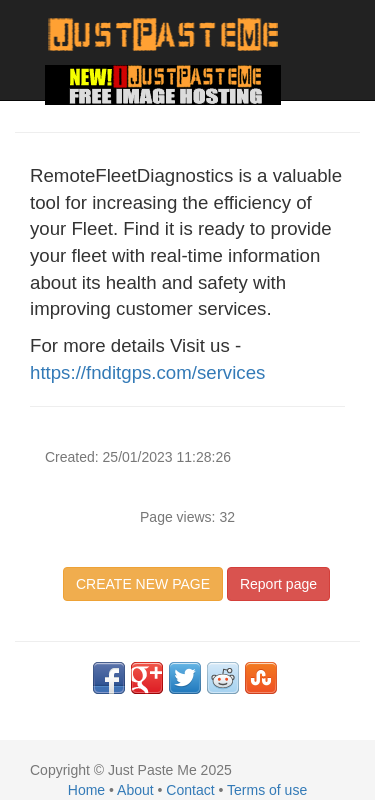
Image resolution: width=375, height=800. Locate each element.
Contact (190, 790)
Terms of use (267, 790)
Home (86, 790)
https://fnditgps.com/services (147, 372)
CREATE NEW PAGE (143, 584)
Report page (278, 584)
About (135, 790)
